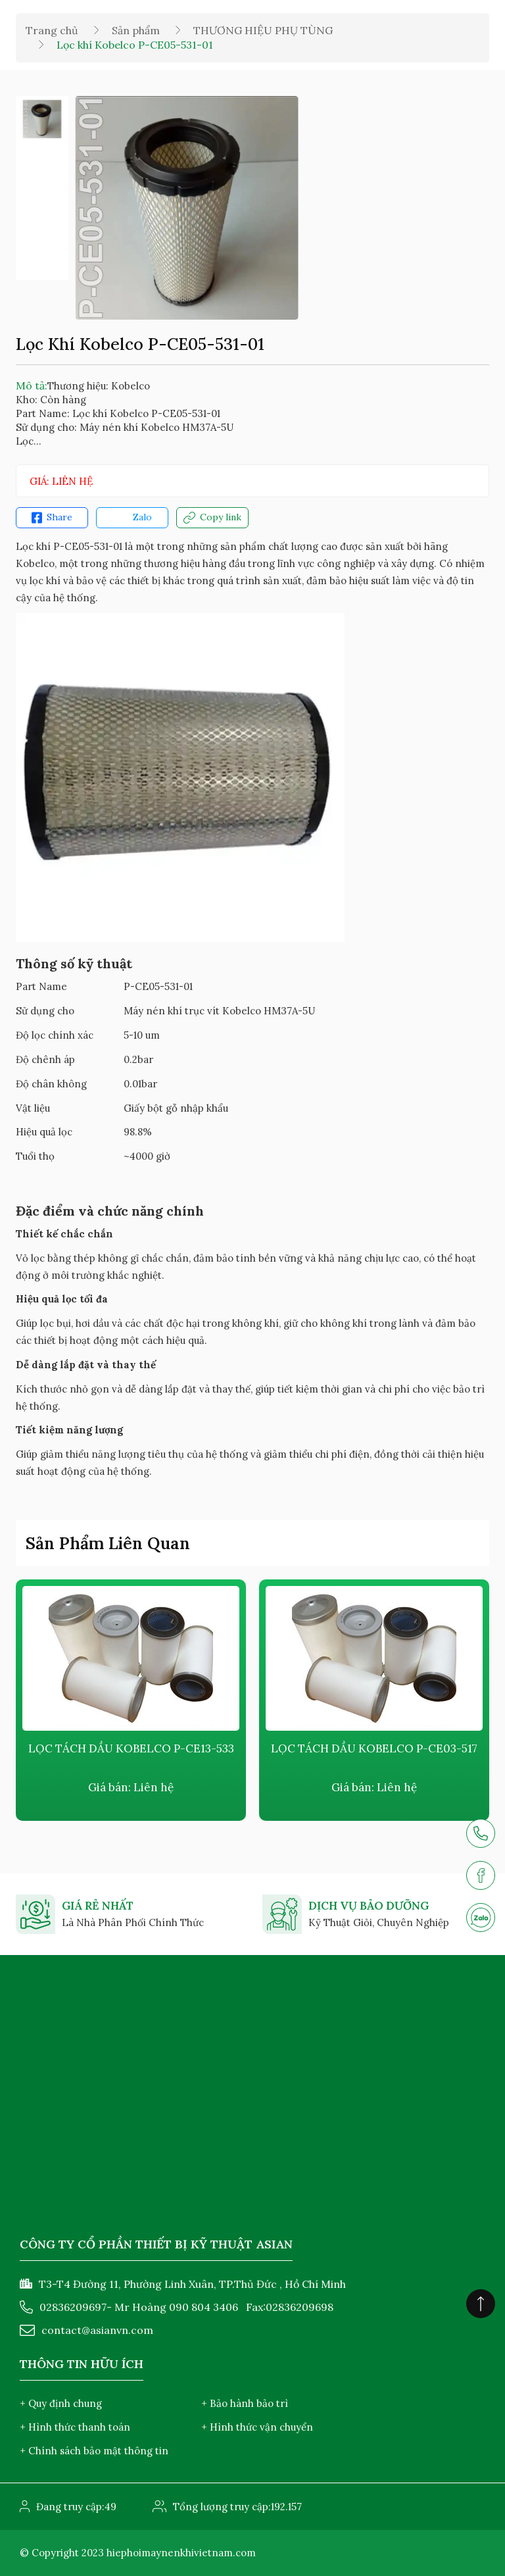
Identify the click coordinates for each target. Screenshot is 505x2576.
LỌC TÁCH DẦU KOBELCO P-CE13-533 (131, 1748)
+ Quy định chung (61, 2403)
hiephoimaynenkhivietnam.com (181, 2552)
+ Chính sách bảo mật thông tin (94, 2450)
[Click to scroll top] (480, 2303)
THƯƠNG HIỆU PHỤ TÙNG (263, 30)
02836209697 (73, 2307)
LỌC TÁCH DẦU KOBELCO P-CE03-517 (374, 1748)
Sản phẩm (136, 30)
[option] (42, 119)
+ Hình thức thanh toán (75, 2427)
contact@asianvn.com (97, 2330)
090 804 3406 (203, 2307)
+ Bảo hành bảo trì (244, 2403)
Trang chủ (52, 30)
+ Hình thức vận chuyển (257, 2427)
